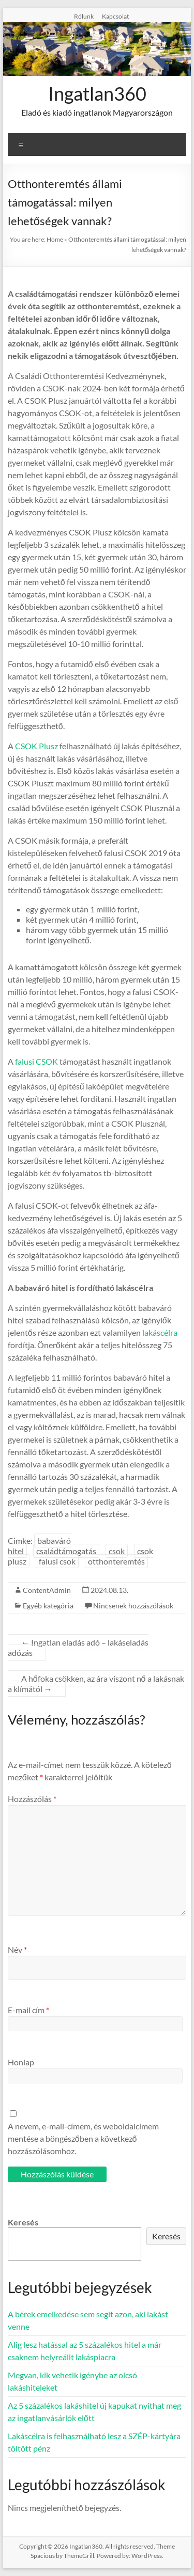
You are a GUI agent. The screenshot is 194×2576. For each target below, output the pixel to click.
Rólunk (84, 16)
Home (55, 239)
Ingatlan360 (97, 93)
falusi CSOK (36, 1061)
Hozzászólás (32, 1799)
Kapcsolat (115, 16)
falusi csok (57, 1561)
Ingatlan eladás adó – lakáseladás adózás (78, 1647)
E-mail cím (28, 2010)
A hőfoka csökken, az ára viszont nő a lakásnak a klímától (96, 1683)
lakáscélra (159, 1332)
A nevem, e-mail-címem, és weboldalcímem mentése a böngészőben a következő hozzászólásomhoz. (83, 2138)
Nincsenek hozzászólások (133, 1605)
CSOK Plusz (36, 746)
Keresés (23, 2222)
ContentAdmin (47, 1590)
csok (117, 1551)
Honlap (21, 2062)
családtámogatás (66, 1551)
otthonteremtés (116, 1561)
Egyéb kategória (48, 1605)
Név (17, 1949)
